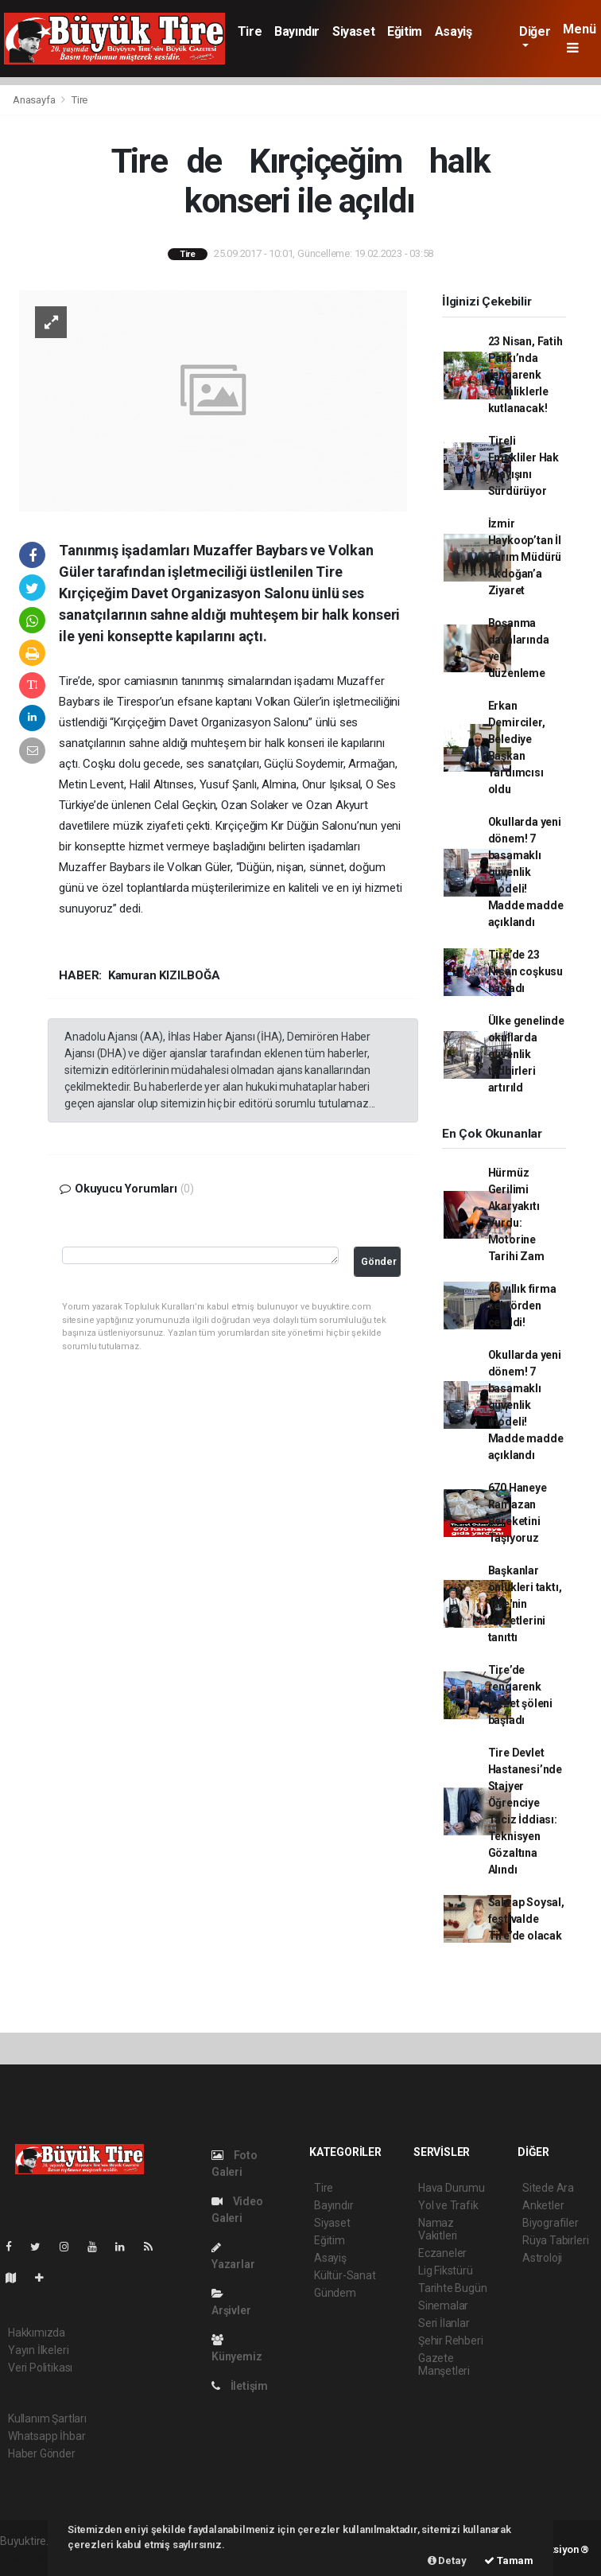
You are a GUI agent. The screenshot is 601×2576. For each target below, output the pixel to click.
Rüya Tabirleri (555, 2240)
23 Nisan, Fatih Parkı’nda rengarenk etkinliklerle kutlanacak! (525, 374)
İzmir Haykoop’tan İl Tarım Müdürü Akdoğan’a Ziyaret (525, 557)
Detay (447, 2560)
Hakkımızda (36, 2332)
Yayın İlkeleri (38, 2350)
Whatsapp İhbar (46, 2436)
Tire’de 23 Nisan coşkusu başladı (526, 971)
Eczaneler (442, 2253)
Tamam (508, 2560)
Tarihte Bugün (452, 2288)
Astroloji (542, 2257)
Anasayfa (35, 100)
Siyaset (353, 31)
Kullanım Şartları (47, 2418)
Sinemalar (443, 2305)
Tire (250, 31)
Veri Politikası (40, 2367)
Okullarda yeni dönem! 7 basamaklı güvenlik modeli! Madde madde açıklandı (526, 871)
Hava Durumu (451, 2187)
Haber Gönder (42, 2453)
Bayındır (297, 31)
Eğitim (404, 31)
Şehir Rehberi (450, 2340)
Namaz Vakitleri (437, 2229)
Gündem (335, 2292)
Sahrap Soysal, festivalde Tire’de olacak (526, 1919)
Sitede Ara (548, 2187)
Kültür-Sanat (345, 2275)
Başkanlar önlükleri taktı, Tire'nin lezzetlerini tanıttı (525, 1604)
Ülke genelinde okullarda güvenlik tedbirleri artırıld (526, 1054)
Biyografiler (550, 2222)
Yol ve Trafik (448, 2205)
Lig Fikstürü (445, 2270)
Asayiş (453, 31)
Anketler (543, 2205)
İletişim (239, 2385)
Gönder (379, 1261)
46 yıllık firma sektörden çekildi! (522, 1305)
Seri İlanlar (444, 2323)
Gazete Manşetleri (444, 2364)
